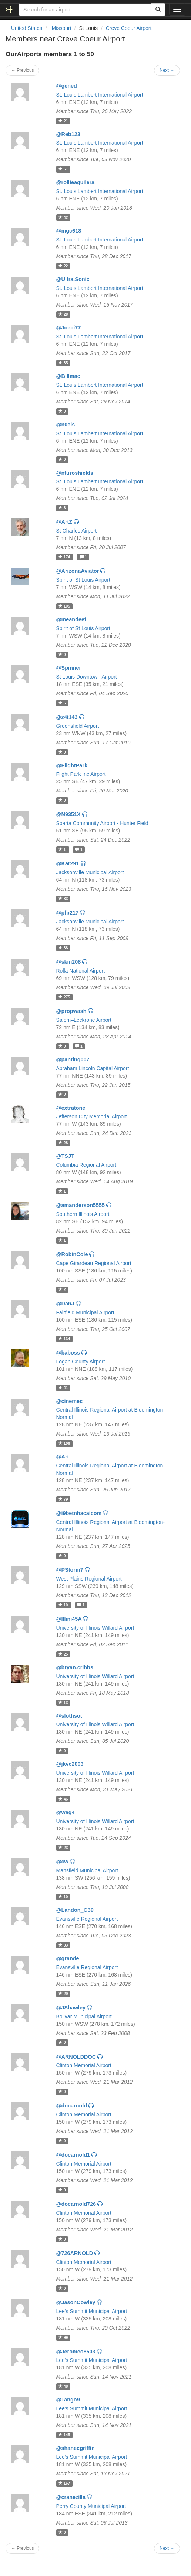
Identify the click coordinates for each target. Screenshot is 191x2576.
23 (63, 1847)
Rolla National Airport (80, 971)
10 (63, 1605)
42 (63, 217)
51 (63, 169)
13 (63, 1702)
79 (63, 1499)
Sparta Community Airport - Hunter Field (102, 823)
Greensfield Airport (77, 726)
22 (63, 266)
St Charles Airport (76, 531)
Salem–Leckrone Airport (83, 1020)
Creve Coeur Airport (129, 28)
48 (63, 2386)
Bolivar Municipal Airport (84, 2016)
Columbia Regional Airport (86, 1165)
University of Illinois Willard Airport (95, 1628)
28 (63, 314)
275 (64, 997)
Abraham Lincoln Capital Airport (92, 1068)
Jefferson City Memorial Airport (91, 1116)
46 (63, 1799)
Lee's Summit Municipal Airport (91, 2311)
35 (63, 363)
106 (64, 1443)
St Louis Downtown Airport (86, 677)
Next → (167, 70)
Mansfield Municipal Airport (87, 1870)
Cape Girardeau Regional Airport (93, 1263)
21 (63, 121)
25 (63, 1654)
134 (64, 1338)
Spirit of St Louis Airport (83, 580)
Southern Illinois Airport (83, 1214)
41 (63, 1388)
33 (63, 898)
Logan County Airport (80, 1362)
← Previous (22, 70)
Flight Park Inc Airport (81, 774)
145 (64, 2435)
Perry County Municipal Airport (91, 2506)
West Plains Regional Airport (89, 1579)
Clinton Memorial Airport (83, 2065)
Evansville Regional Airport (87, 1919)
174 (64, 557)
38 (63, 948)
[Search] (158, 9)
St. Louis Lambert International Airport (99, 95)
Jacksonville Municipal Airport (90, 872)
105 (64, 606)
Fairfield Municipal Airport (85, 1312)
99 (63, 2337)
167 (64, 2483)
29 (63, 1993)
